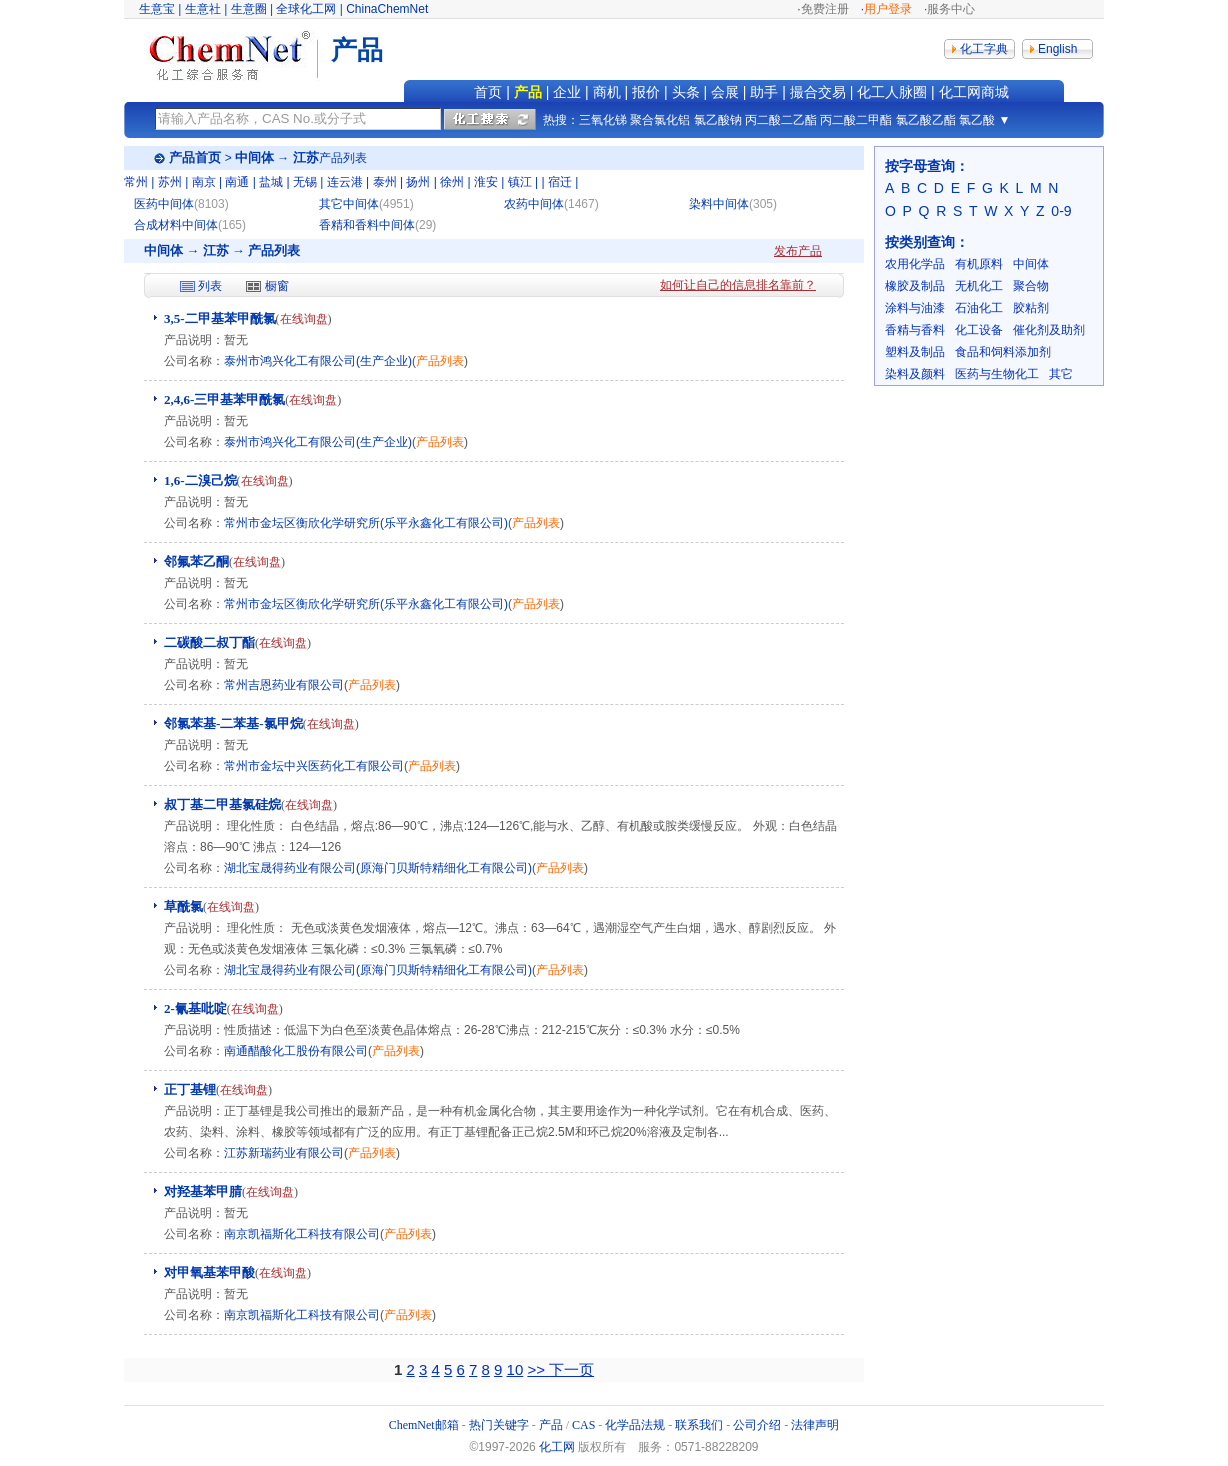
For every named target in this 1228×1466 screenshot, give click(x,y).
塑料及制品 (915, 352)
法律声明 (815, 1425)
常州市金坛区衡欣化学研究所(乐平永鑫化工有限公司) (366, 523)
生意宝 (157, 9)
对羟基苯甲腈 (203, 1191)
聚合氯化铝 (660, 120)
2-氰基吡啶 (195, 1008)
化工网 (557, 1447)
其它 (1061, 374)
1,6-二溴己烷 (200, 480)
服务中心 (951, 9)
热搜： (561, 120)
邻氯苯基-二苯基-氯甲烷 (233, 723)
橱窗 (277, 286)
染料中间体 (719, 204)
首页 (488, 92)
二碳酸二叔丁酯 (209, 642)
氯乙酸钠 (718, 120)
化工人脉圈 (892, 92)
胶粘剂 (1031, 308)
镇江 (520, 182)
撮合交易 (818, 92)
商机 (607, 92)
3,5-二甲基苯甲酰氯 (220, 318)
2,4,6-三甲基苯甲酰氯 (224, 399)
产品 (528, 92)
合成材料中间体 (176, 225)
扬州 (418, 182)
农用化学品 (915, 264)
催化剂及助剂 (1049, 330)
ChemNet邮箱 (424, 1425)
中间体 (254, 157)
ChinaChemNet (387, 9)
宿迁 (560, 182)
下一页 (571, 1369)
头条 (686, 92)
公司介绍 (757, 1425)
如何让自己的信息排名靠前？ (738, 285)
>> (538, 1369)
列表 (210, 286)
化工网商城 (974, 92)
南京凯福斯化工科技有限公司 (302, 1234)
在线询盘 (304, 319)
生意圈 (249, 9)
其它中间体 (349, 204)
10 (515, 1369)
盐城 (271, 182)
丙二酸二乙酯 (781, 120)
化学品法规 (635, 1425)
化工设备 (979, 330)
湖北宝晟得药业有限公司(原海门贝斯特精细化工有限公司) (378, 868)
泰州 (385, 182)
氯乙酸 (977, 120)
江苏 (306, 157)
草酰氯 (183, 906)
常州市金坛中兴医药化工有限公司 (314, 766)
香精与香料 (915, 330)
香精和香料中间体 (367, 225)
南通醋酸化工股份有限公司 (296, 1051)
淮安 (486, 182)
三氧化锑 (603, 120)
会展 (725, 92)
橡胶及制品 (915, 286)
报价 (646, 92)
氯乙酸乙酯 (926, 120)
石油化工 (979, 308)
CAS (583, 1425)
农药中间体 (534, 204)
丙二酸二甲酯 (856, 120)
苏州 (170, 182)
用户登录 (888, 9)
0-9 (1061, 211)
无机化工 (979, 286)
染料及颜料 (915, 374)
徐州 (452, 182)
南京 (204, 182)
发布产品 (798, 251)
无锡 (305, 182)
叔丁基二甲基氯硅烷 (222, 804)
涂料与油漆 (915, 308)
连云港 (345, 182)
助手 (764, 92)
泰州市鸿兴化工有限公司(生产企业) (318, 361)
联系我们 (699, 1425)
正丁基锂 (190, 1089)
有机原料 (979, 264)
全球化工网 (306, 9)
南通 (237, 182)
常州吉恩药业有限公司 (284, 685)
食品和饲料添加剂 (1003, 352)
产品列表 (440, 361)
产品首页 (195, 157)
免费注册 (825, 9)
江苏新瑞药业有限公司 (284, 1153)
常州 (136, 182)
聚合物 (1031, 286)
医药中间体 (164, 204)
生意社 (203, 9)
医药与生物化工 (997, 374)
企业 (567, 92)
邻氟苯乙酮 (196, 561)
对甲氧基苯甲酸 (209, 1272)
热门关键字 (499, 1425)
